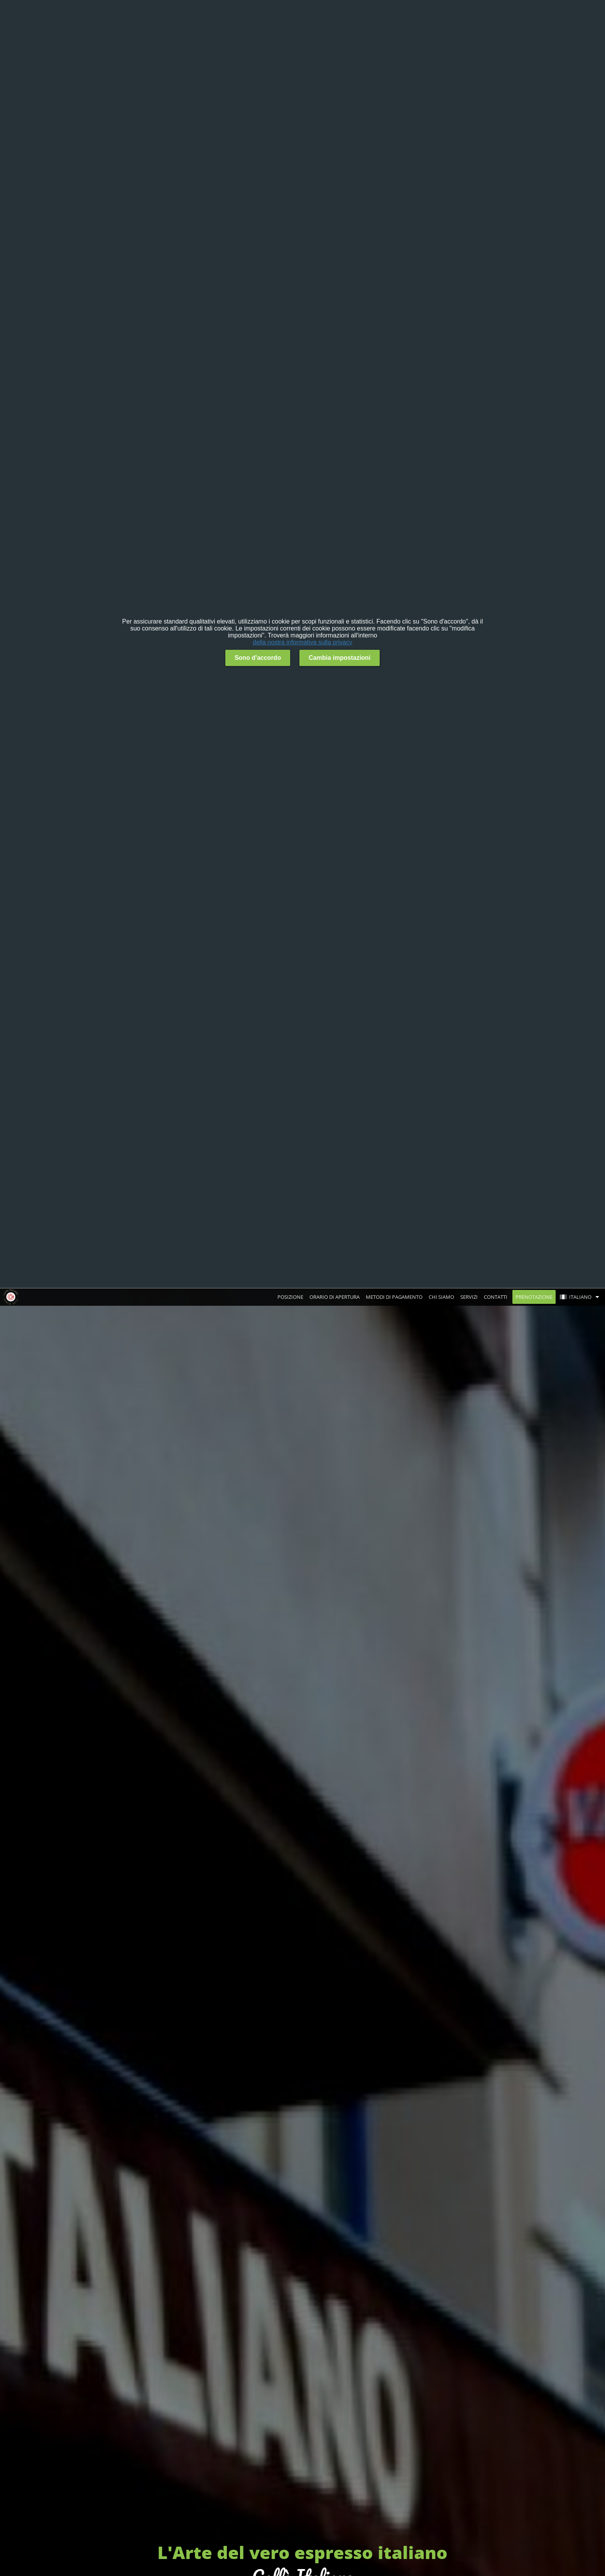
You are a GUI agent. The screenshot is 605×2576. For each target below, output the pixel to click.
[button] (581, 1297)
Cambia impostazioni (339, 657)
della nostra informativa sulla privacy (302, 642)
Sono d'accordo (258, 657)
